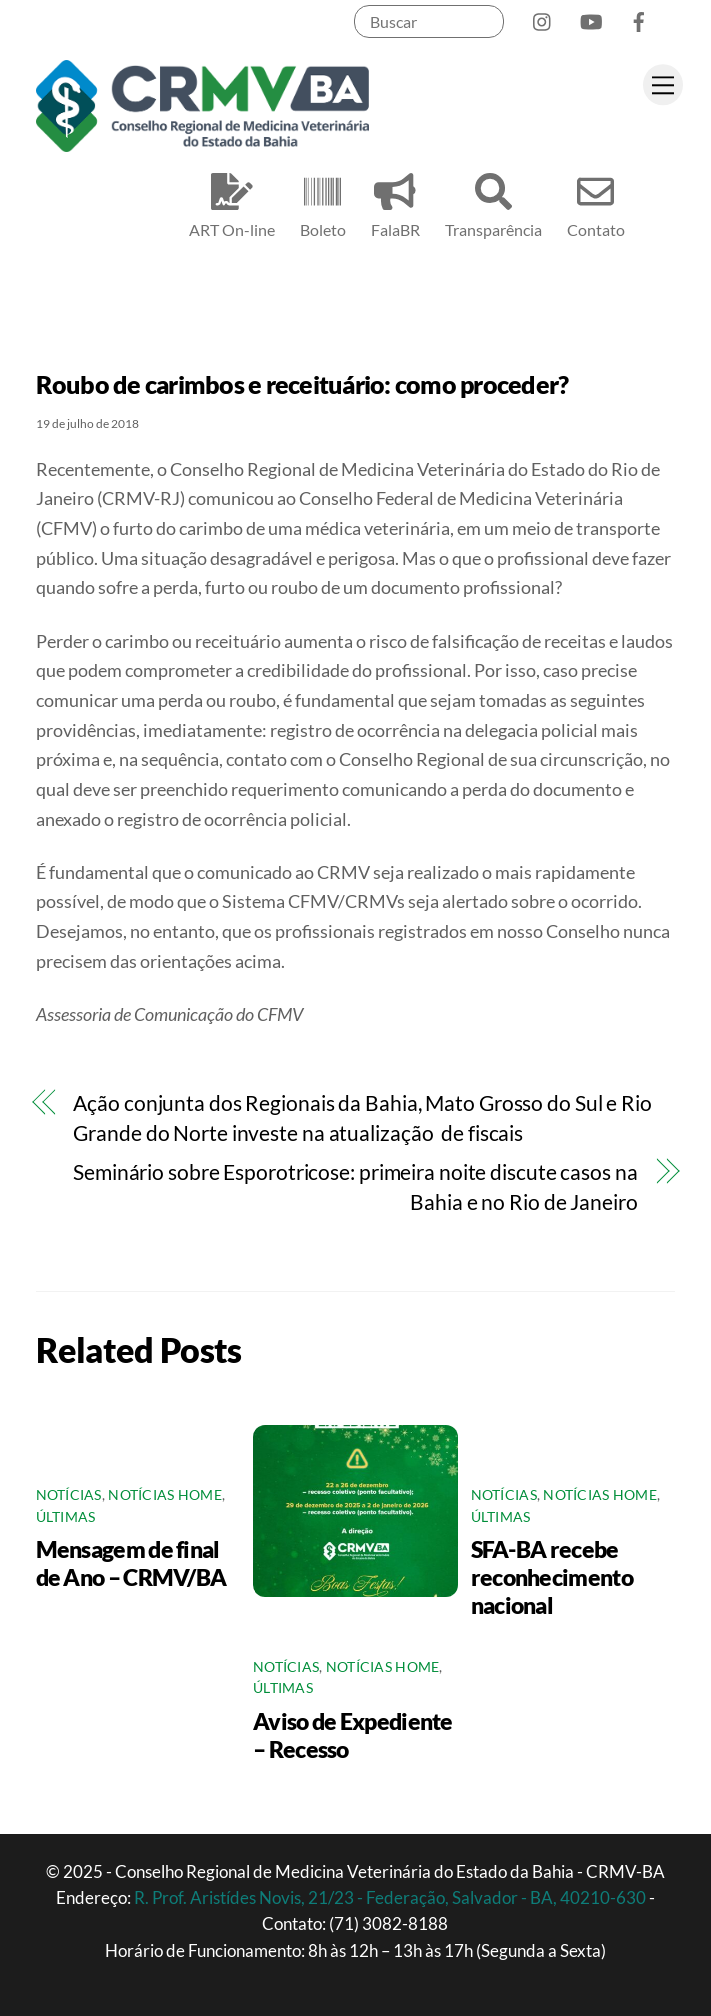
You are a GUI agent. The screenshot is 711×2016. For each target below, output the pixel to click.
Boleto (323, 202)
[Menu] (663, 84)
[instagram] (543, 17)
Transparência (493, 202)
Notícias (69, 1495)
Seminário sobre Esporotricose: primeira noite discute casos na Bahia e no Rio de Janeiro (355, 1187)
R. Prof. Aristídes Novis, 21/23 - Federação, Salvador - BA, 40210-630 (391, 1897)
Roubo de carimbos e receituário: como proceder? (302, 384)
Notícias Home (165, 1495)
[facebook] (639, 17)
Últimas (66, 1517)
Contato (596, 202)
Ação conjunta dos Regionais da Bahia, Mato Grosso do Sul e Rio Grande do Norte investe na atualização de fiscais (362, 1118)
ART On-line (232, 202)
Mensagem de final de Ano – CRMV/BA (131, 1563)
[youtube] (591, 17)
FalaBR (395, 202)
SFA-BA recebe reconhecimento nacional (552, 1577)
